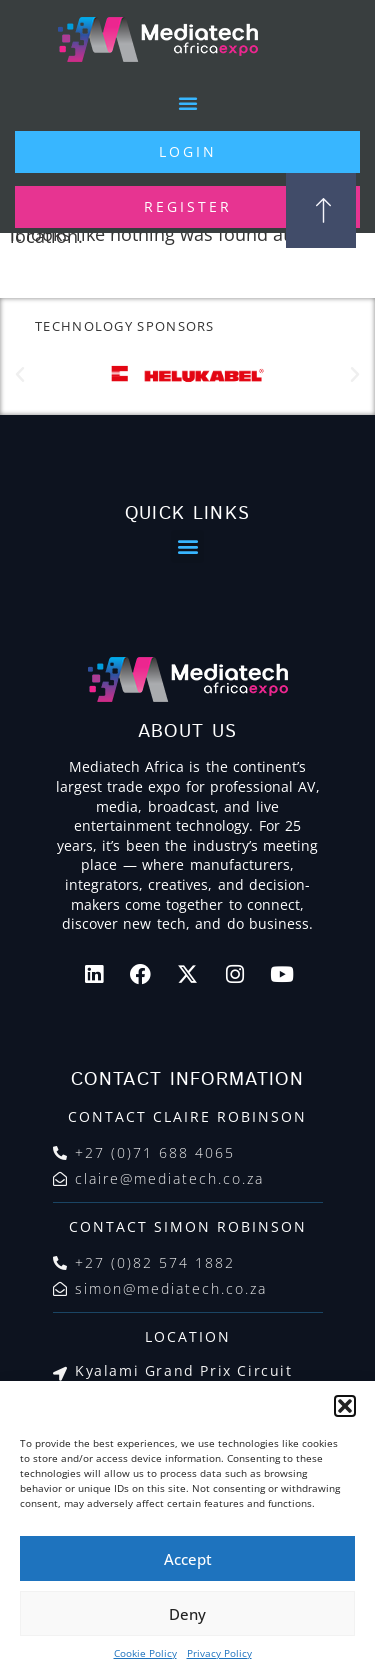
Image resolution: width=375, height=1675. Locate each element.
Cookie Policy (145, 1653)
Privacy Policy (219, 1653)
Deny (187, 1614)
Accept (188, 1559)
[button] (345, 1406)
